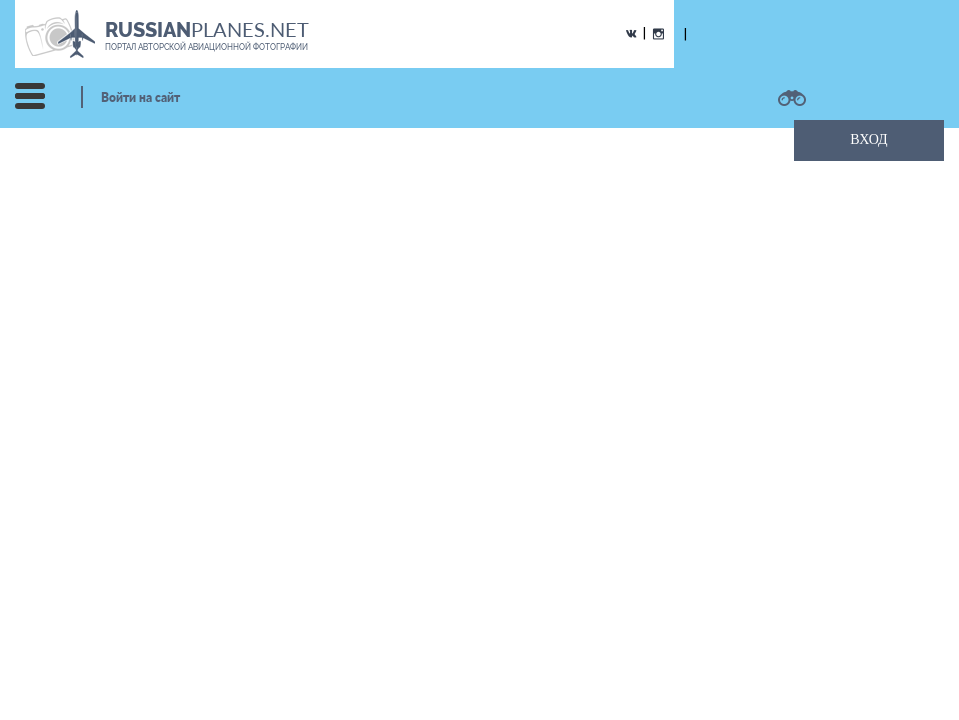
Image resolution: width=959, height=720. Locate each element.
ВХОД (868, 139)
